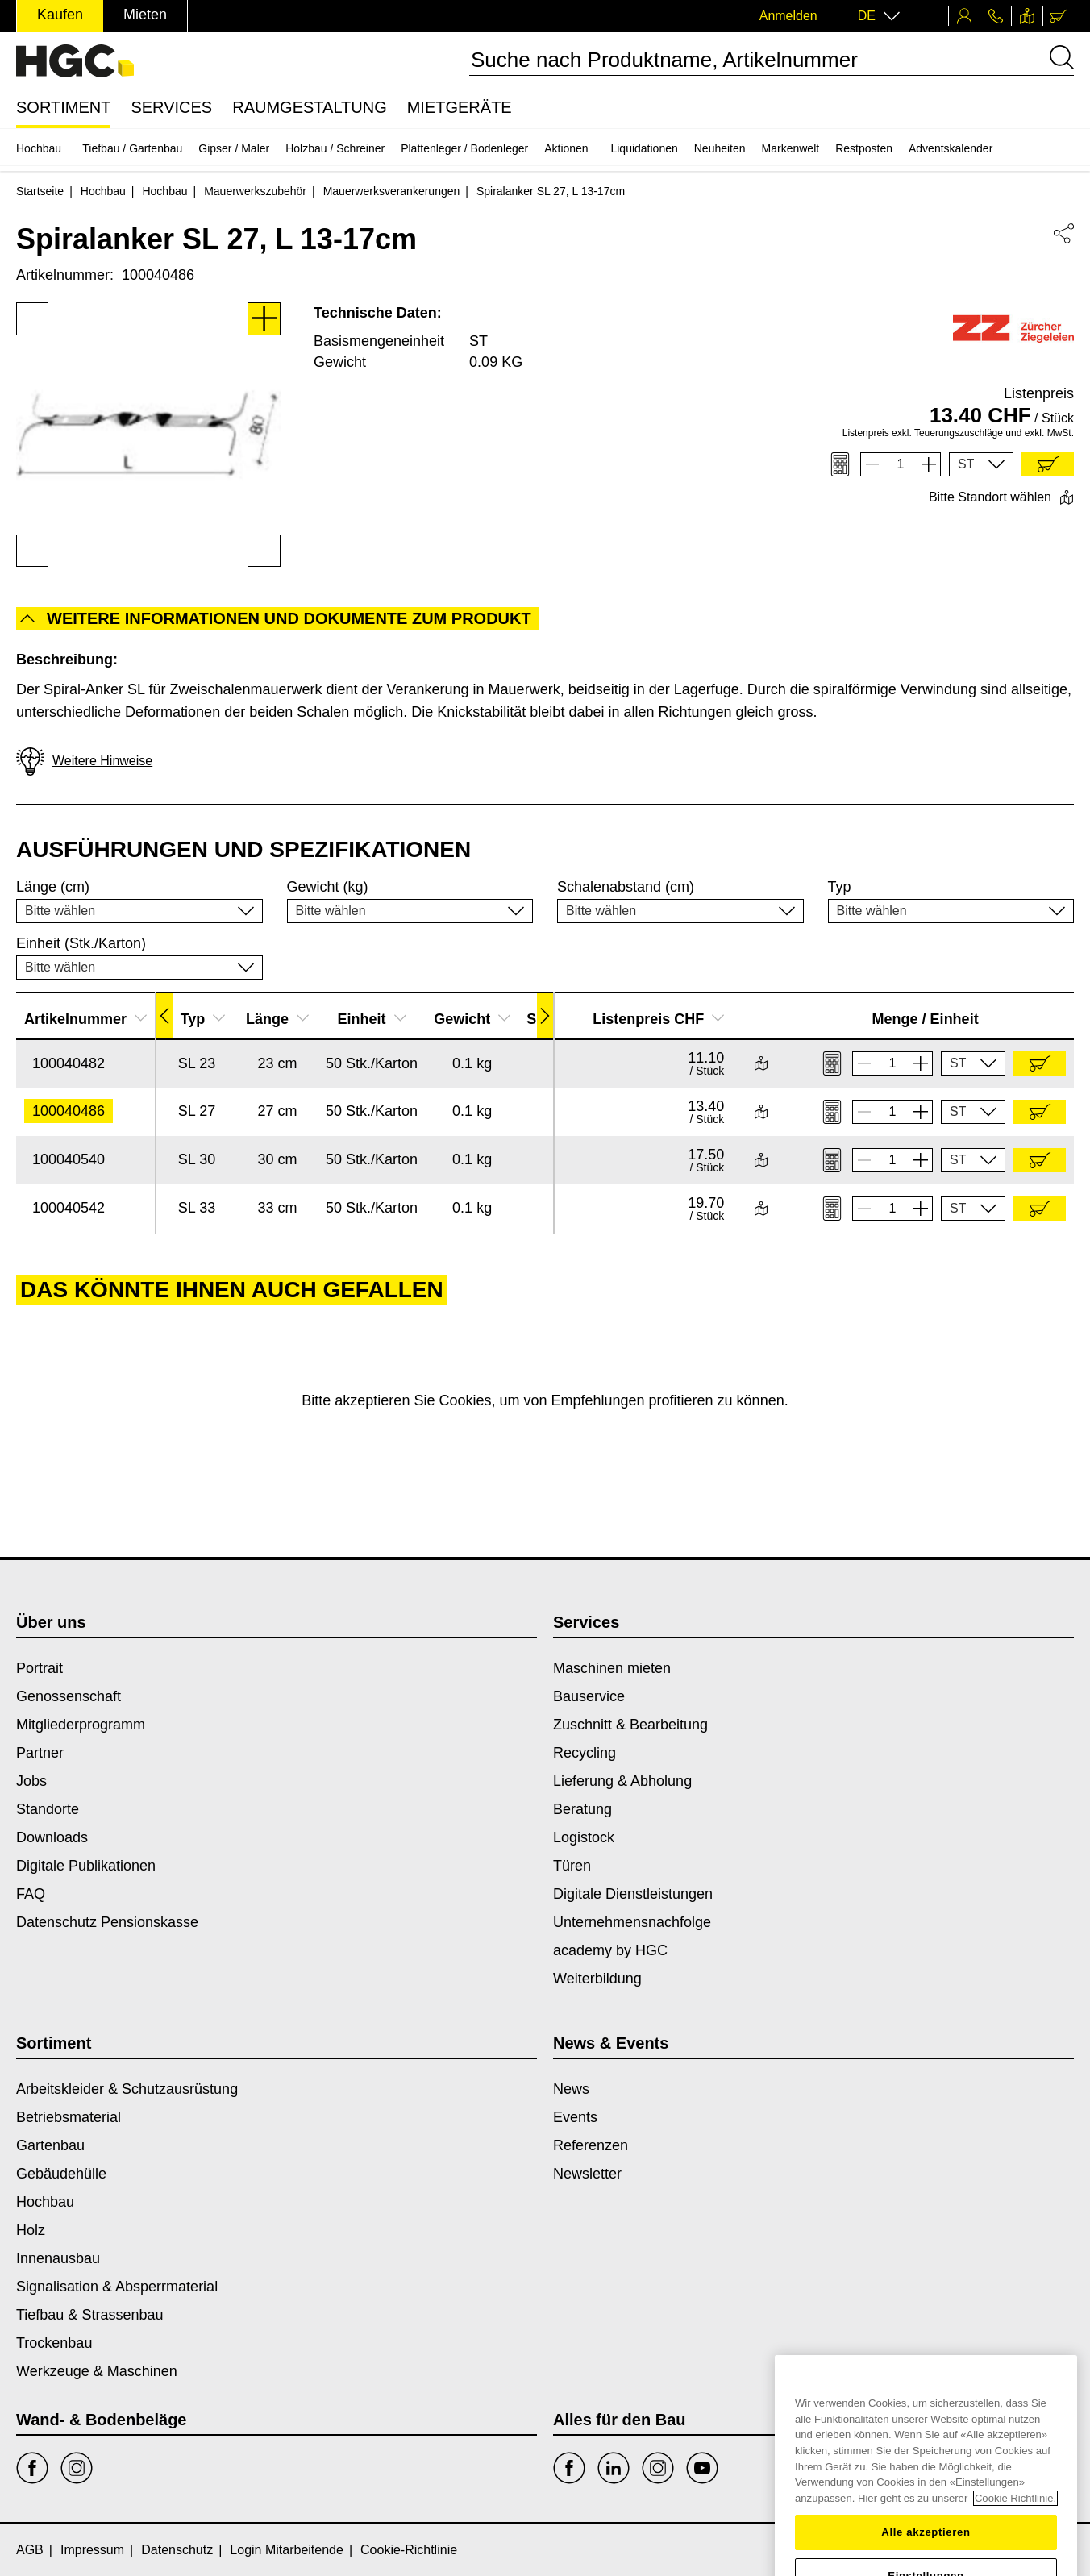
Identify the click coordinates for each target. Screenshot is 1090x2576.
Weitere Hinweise (84, 761)
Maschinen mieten (612, 1668)
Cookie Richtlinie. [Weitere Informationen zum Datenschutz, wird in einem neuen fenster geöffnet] (1015, 2568)
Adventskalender (950, 148)
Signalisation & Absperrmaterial (117, 2286)
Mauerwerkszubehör (255, 191)
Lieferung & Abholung (622, 1781)
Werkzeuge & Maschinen (96, 2371)
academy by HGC (610, 1950)
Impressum (92, 2550)
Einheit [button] (372, 1019)
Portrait (39, 1668)
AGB (30, 2550)
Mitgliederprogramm (80, 1725)
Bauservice (589, 1696)
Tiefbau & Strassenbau (89, 2315)
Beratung (582, 1809)
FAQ (30, 1894)
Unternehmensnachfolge (632, 1922)
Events (575, 2117)
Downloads (52, 1837)
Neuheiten (720, 148)
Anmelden (788, 16)
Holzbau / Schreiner (335, 148)
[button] (981, 464)
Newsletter (587, 2174)
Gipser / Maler (233, 148)
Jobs (31, 1781)
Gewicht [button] (472, 1019)
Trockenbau (54, 2343)
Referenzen (590, 2145)
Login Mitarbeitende (286, 2550)
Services (171, 107)
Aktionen (566, 148)
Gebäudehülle (61, 2174)
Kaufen (60, 14)
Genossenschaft (68, 1696)
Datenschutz (177, 2550)
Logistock (583, 1837)
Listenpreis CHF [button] (658, 1019)
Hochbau (38, 148)
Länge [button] (277, 1019)
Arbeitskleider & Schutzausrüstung (127, 2089)
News (571, 2089)
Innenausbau (58, 2258)
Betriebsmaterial (68, 2117)
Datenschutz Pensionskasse (107, 1922)
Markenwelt (791, 148)
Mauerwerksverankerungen (391, 191)
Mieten (145, 14)
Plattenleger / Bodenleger (464, 148)
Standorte (47, 1809)
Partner (40, 1753)
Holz (30, 2230)
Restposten (863, 148)
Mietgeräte (459, 107)
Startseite (40, 191)
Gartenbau (50, 2145)
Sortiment (63, 107)
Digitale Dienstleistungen (633, 1894)
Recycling (584, 1753)
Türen (572, 1866)
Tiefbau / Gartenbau (132, 148)
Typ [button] (203, 1019)
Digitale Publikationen (86, 1866)
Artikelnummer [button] (85, 1019)
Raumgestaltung (309, 107)
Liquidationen (643, 148)
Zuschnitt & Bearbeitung (630, 1725)
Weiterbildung (597, 1978)
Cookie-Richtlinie (408, 2550)
